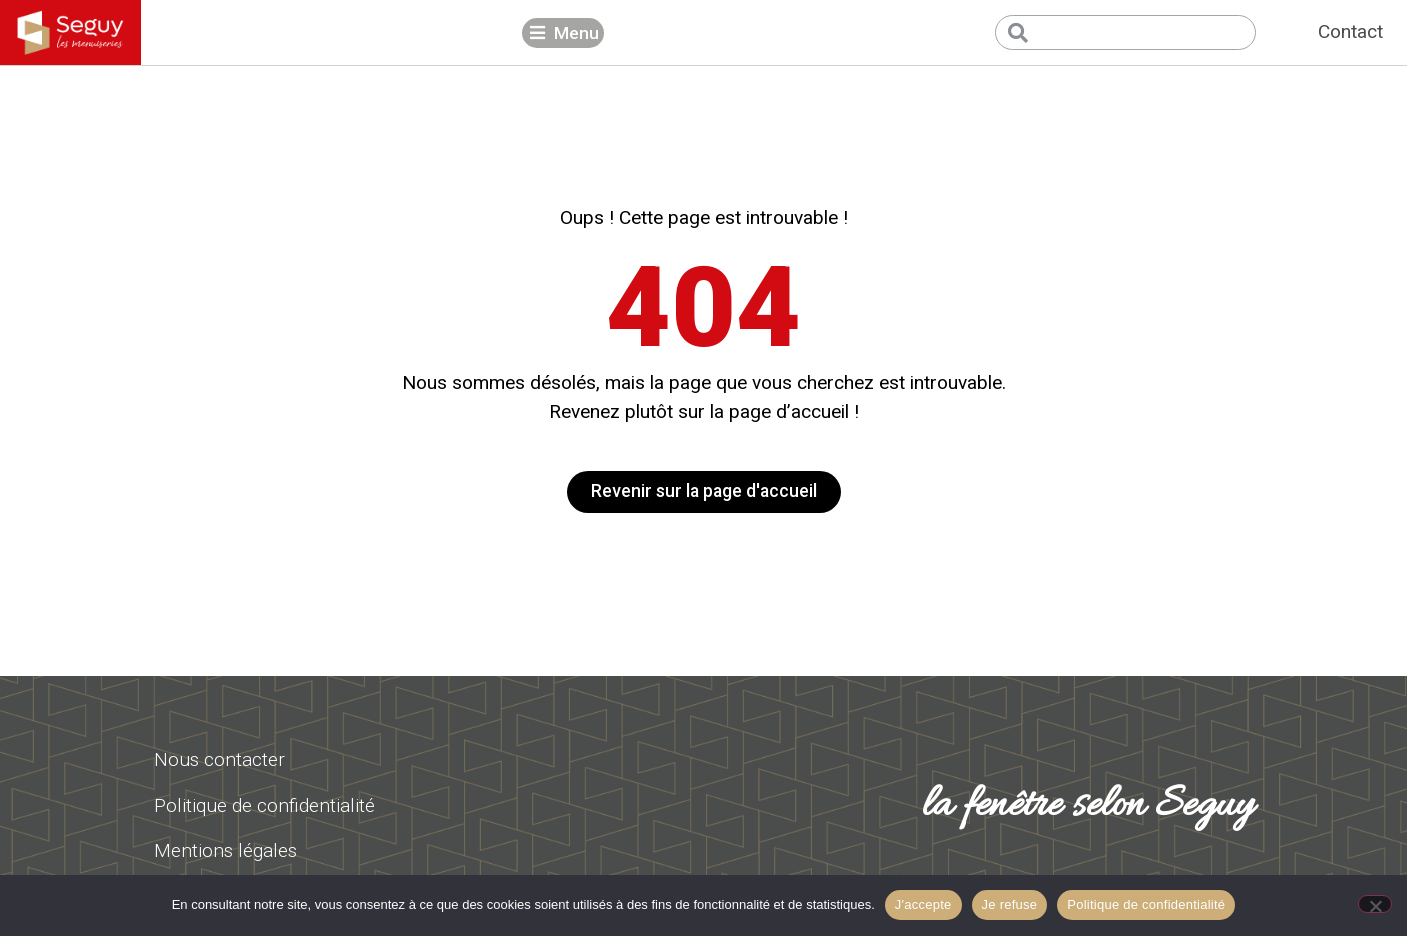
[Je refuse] (1375, 904)
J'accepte (923, 904)
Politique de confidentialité (1146, 904)
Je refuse (1010, 904)
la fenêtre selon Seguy (1088, 806)
